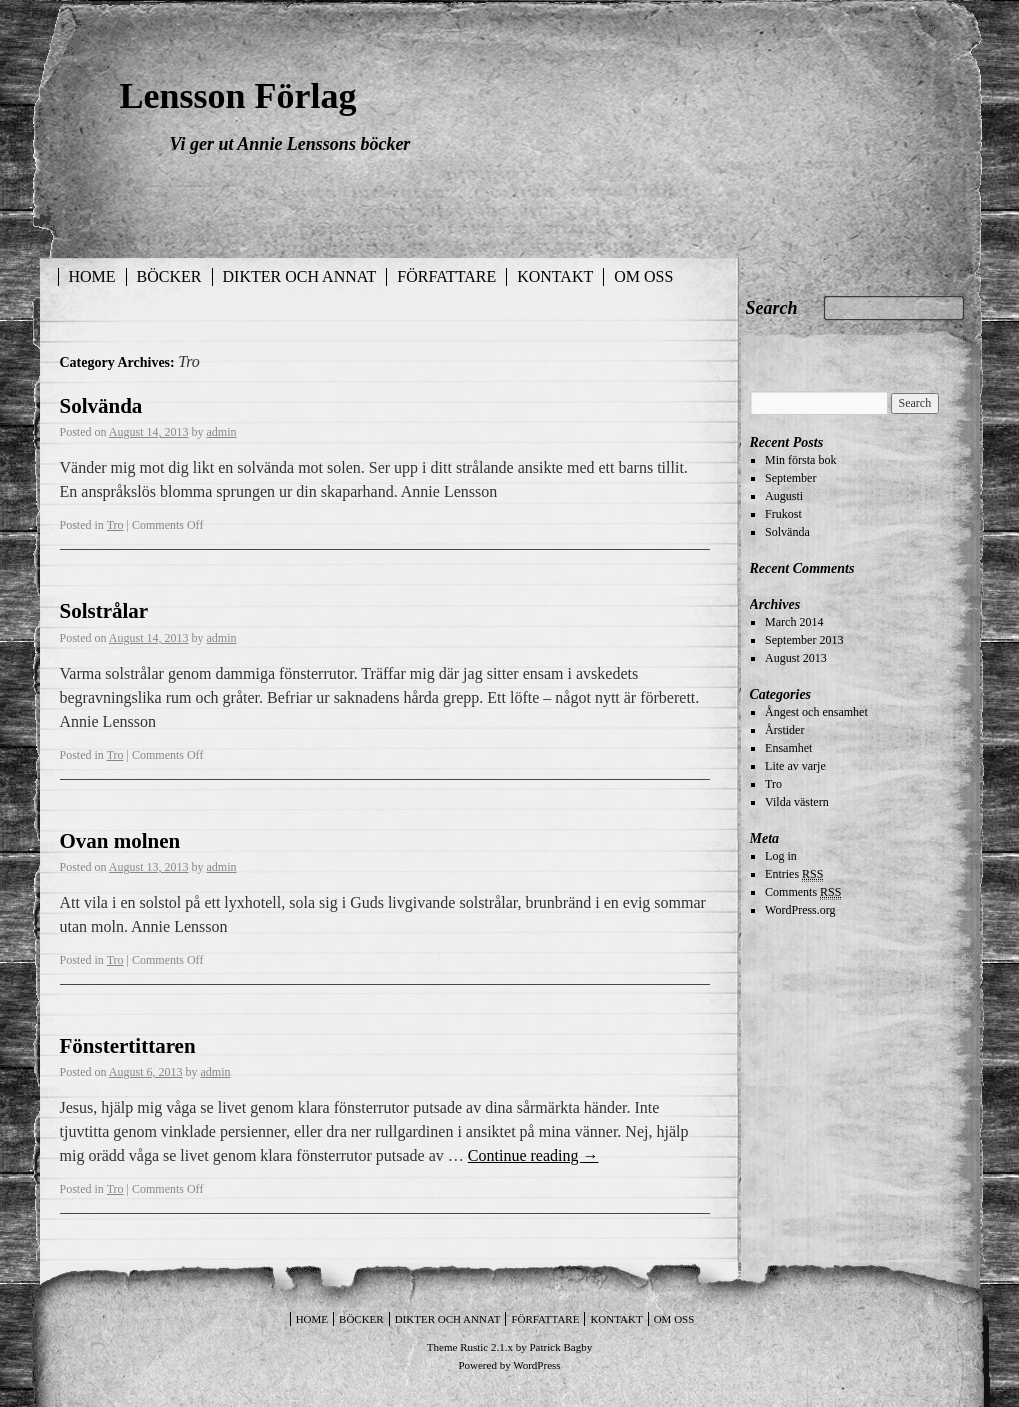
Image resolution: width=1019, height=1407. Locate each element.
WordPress (536, 1365)
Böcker (169, 276)
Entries (794, 874)
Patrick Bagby (561, 1347)
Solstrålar (104, 611)
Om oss (643, 276)
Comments (803, 892)
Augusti (784, 496)
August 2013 (796, 658)
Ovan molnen (120, 841)
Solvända (101, 406)
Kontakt (555, 276)
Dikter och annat (300, 276)
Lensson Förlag (238, 96)
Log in (781, 856)
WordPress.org (800, 910)
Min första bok (800, 460)
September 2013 (804, 640)
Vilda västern (797, 802)
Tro (115, 525)
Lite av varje (795, 766)
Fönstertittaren (128, 1046)
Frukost (783, 514)
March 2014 (794, 622)
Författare (446, 276)
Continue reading (533, 1155)
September (790, 478)
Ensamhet (788, 748)
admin (222, 432)
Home (92, 276)
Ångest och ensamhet (816, 712)
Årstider (784, 730)
